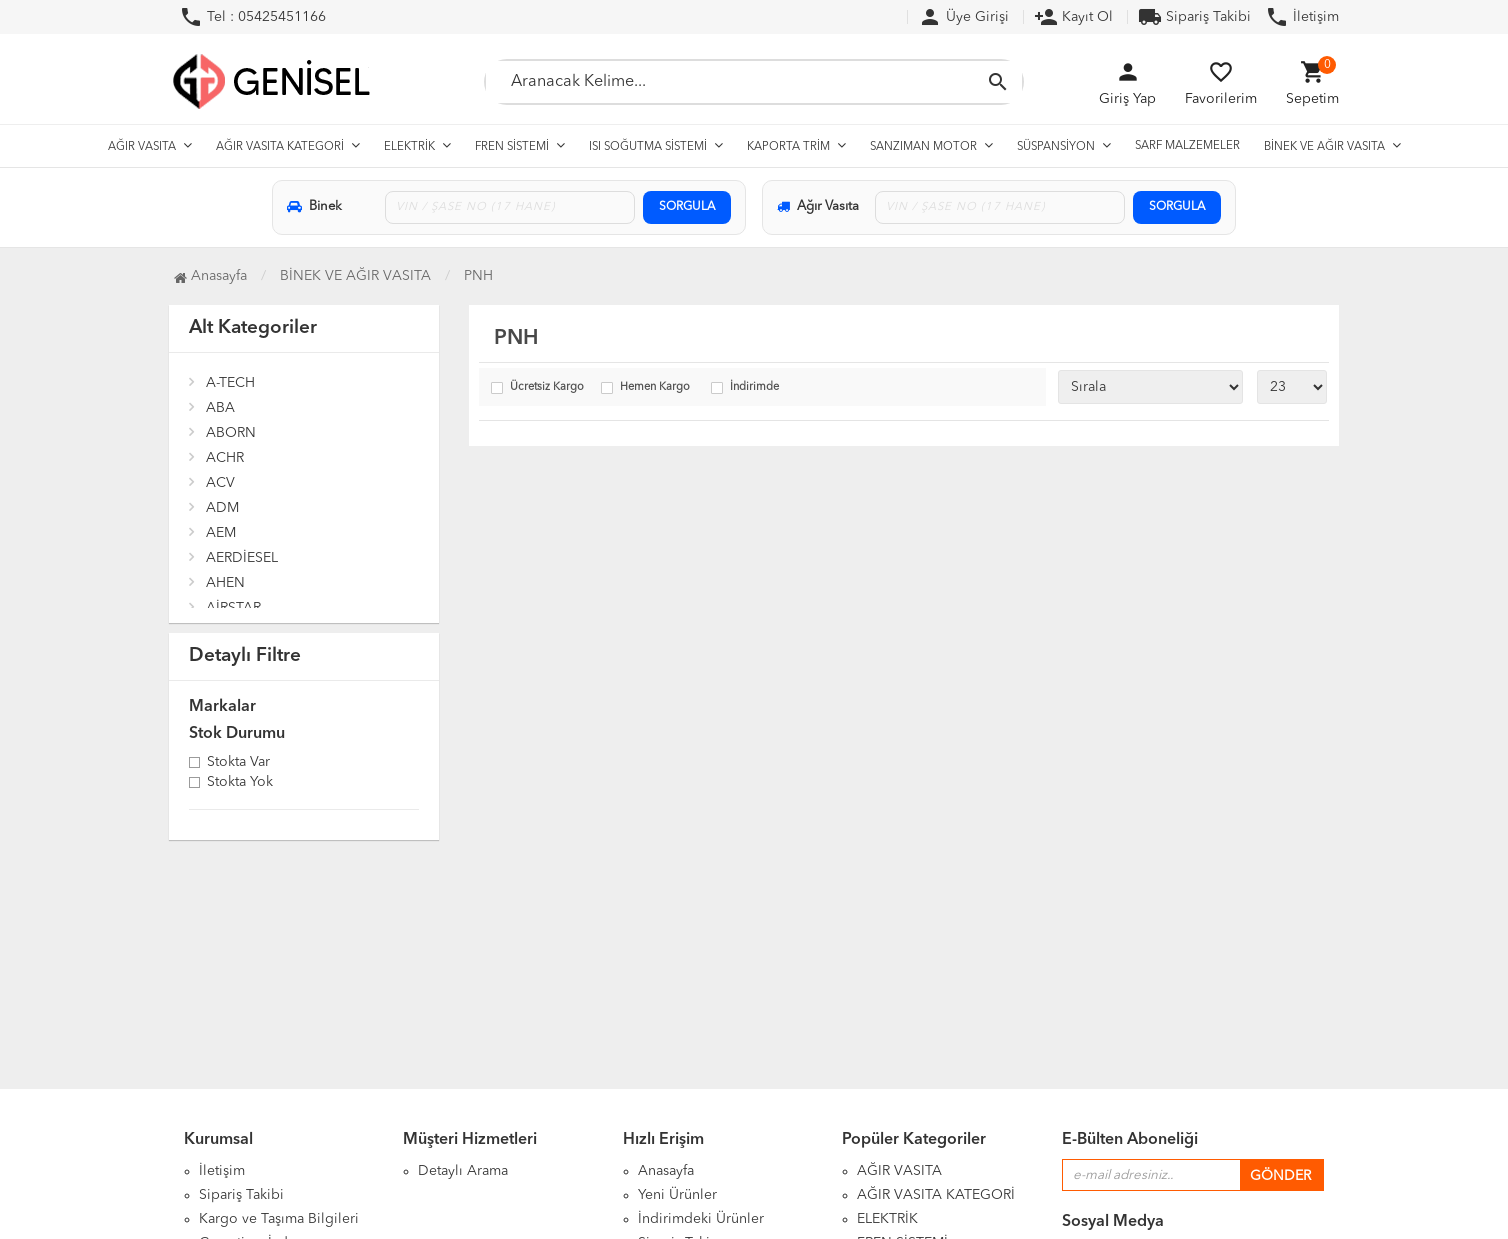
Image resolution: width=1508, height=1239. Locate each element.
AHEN (225, 583)
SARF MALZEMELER (1187, 146)
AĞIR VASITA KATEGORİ (280, 147)
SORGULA (687, 207)
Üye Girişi (963, 17)
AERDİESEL (242, 558)
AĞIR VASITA (142, 147)
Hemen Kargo (655, 387)
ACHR (225, 458)
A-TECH (230, 383)
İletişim (1302, 17)
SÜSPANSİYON (1056, 147)
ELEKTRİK (409, 147)
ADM (222, 508)
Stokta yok (240, 783)
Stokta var (238, 763)
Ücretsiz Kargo (547, 387)
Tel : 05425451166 (252, 17)
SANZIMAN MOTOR (923, 147)
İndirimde (754, 387)
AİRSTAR (233, 608)
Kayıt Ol (1073, 17)
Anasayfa (666, 1171)
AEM (221, 533)
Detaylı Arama (463, 1171)
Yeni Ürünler (677, 1195)
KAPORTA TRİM (788, 147)
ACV (220, 483)
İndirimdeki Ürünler (701, 1219)
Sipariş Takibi (1194, 17)
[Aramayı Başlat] (998, 82)
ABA (220, 408)
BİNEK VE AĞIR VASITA (1324, 147)
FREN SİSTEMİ (512, 147)
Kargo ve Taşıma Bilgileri (279, 1219)
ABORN (231, 433)
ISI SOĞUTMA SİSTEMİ (648, 147)
